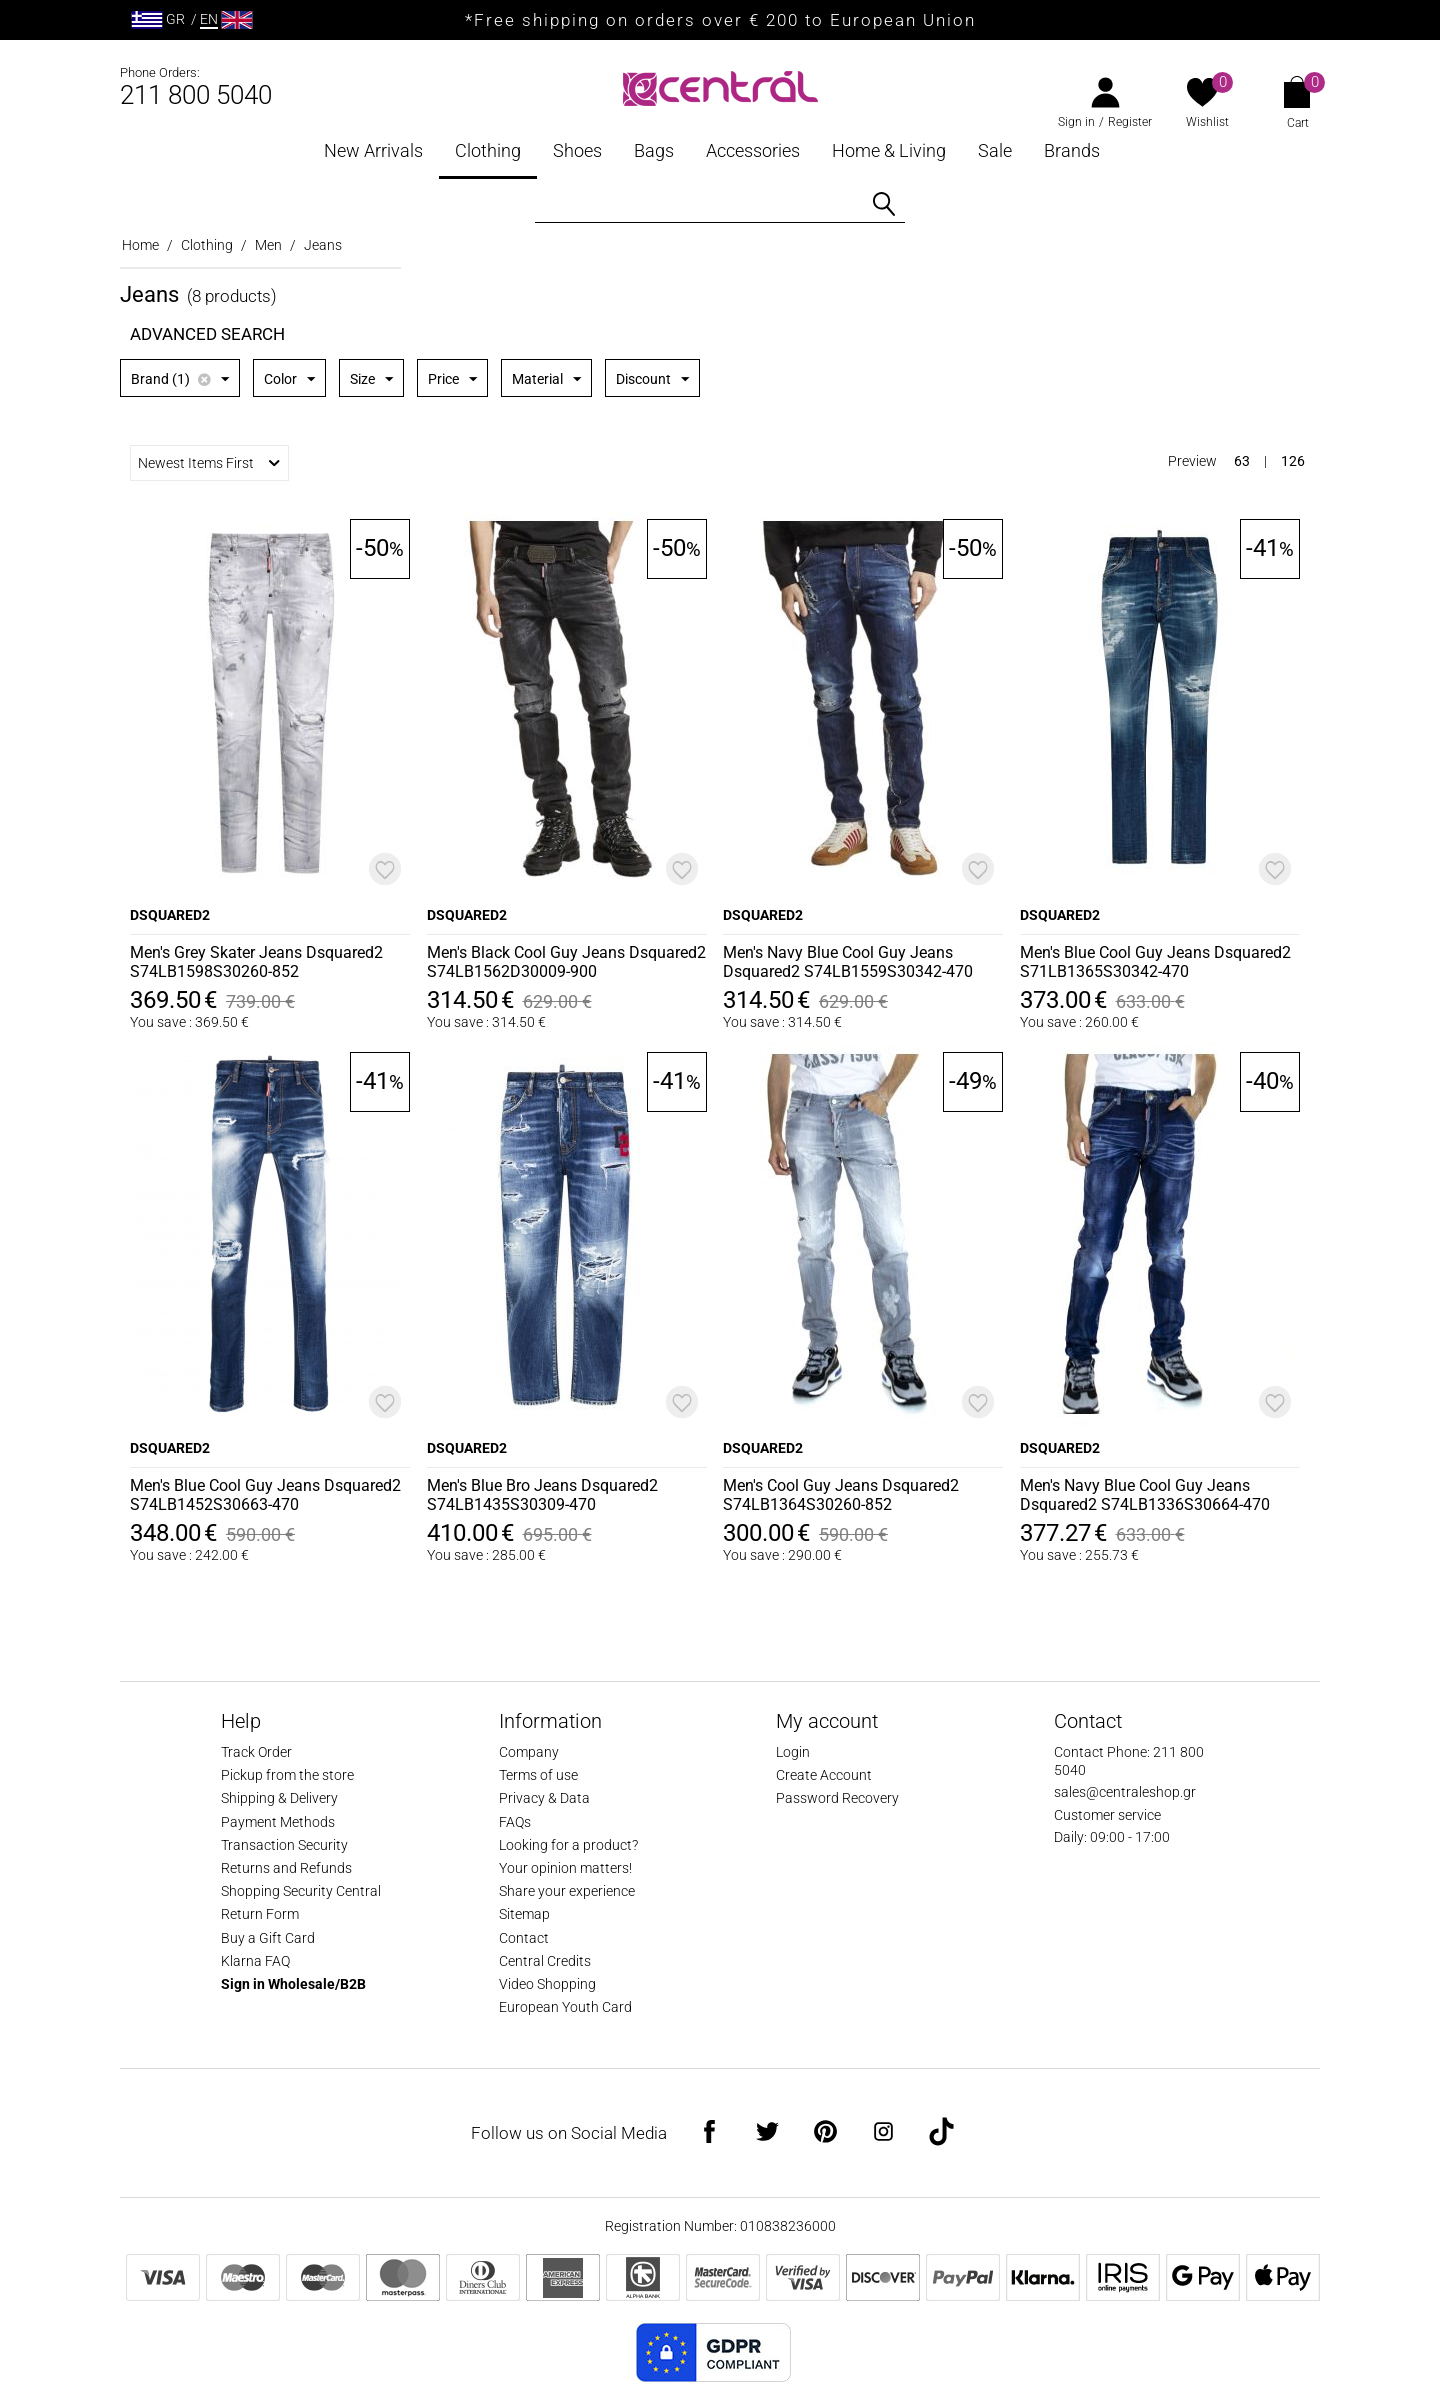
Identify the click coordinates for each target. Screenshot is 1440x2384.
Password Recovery (837, 1798)
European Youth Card (565, 2007)
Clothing (488, 150)
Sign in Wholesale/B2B (293, 1984)
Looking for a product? (568, 1845)
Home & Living (889, 150)
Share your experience (567, 1891)
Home (140, 245)
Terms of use (538, 1775)
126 (1293, 461)
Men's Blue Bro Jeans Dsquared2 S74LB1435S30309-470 (542, 1495)
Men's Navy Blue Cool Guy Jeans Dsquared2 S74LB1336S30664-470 (1145, 1495)
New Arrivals (373, 150)
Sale (995, 150)
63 (1242, 461)
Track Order (256, 1752)
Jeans (323, 245)
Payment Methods (278, 1822)
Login (793, 1752)
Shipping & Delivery (279, 1798)
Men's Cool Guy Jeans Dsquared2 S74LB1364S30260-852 (841, 1495)
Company (529, 1752)
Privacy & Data (544, 1798)
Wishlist (1207, 122)
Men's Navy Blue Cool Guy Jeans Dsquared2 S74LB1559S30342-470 (848, 962)
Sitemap (524, 1914)
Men (268, 245)
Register (1130, 122)
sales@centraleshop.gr (1125, 1792)
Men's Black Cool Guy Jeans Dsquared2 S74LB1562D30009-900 (566, 962)
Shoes (577, 150)
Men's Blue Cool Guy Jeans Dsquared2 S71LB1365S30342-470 (1155, 962)
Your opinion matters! (565, 1868)
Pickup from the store (287, 1775)
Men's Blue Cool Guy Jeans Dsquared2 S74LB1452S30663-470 (265, 1495)
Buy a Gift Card (268, 1938)
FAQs (515, 1822)
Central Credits (545, 1961)
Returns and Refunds (286, 1868)
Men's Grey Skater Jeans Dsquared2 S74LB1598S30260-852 (256, 962)
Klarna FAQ (255, 1961)
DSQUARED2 (170, 915)
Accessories (753, 150)
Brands (1072, 150)
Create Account (824, 1775)
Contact (524, 1938)
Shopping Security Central (301, 1891)
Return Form (260, 1914)
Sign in (1076, 122)
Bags (654, 150)
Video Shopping (547, 1984)
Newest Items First (209, 463)
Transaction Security (284, 1845)
